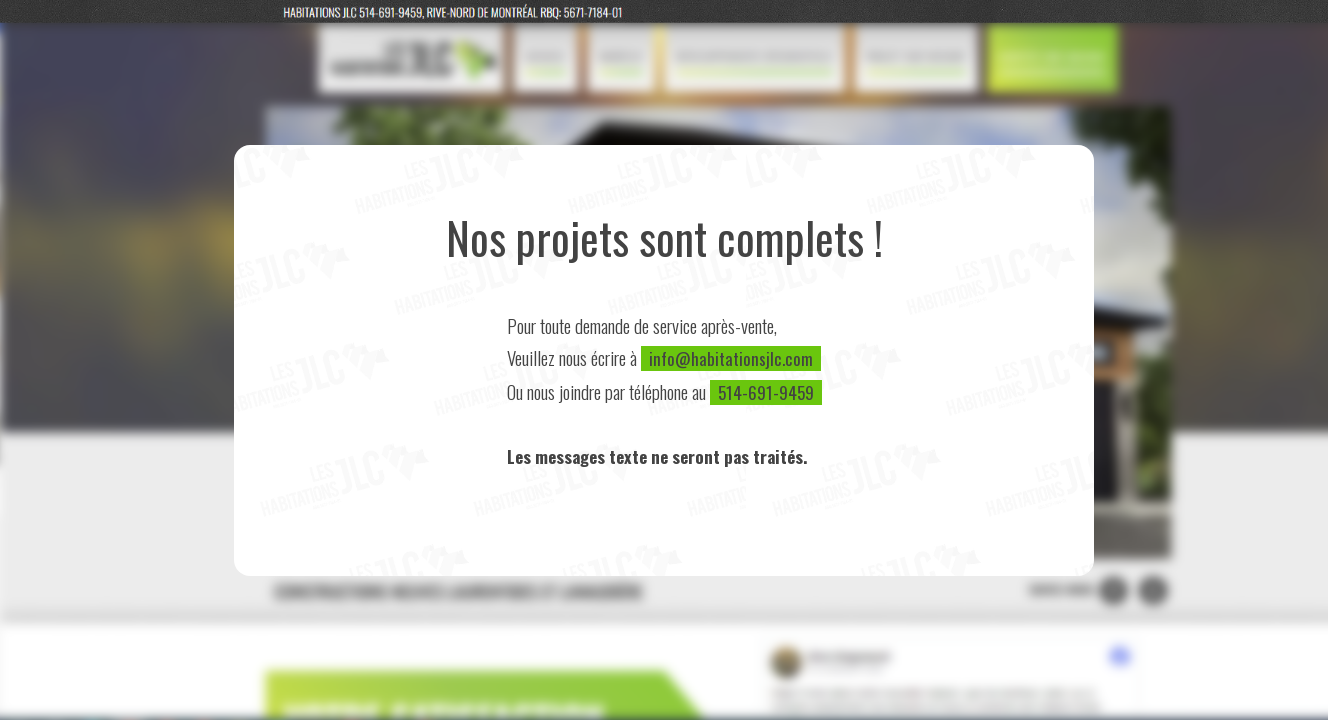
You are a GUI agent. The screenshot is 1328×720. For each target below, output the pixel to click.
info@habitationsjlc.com (731, 358)
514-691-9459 (766, 392)
